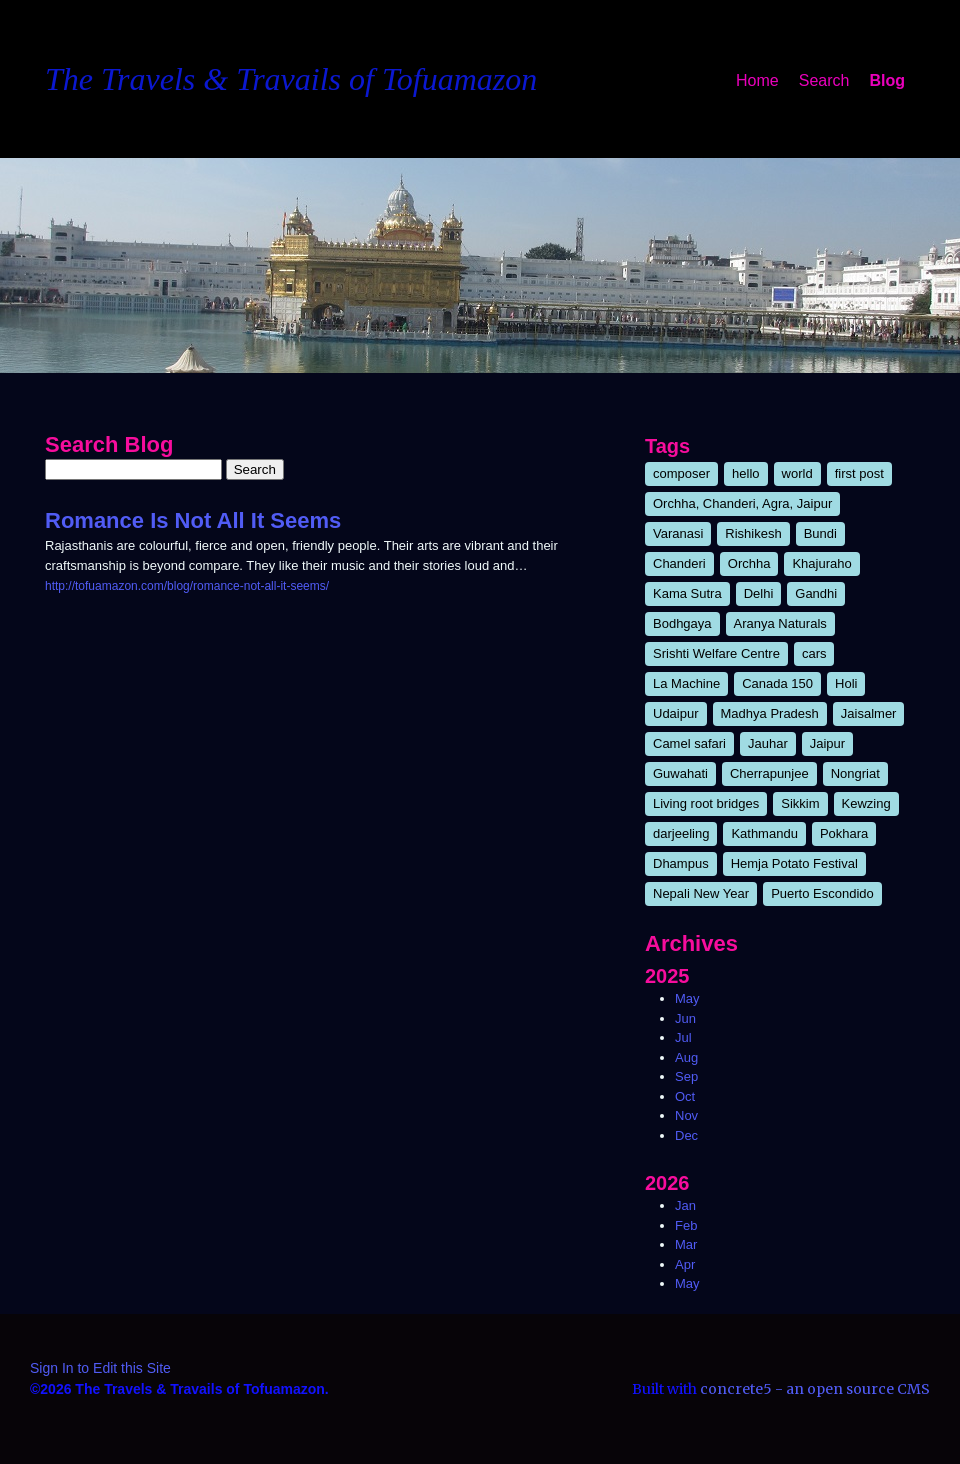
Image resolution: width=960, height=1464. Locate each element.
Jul (683, 1037)
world (797, 473)
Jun (685, 1018)
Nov (686, 1115)
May (687, 998)
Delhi (759, 593)
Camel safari (689, 743)
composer (681, 473)
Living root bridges (706, 803)
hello (745, 473)
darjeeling (681, 833)
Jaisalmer (869, 713)
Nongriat (855, 773)
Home (757, 80)
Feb (686, 1225)
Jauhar (768, 743)
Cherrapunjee (769, 773)
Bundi (820, 533)
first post (859, 473)
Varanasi (678, 533)
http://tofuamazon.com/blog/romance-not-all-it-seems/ (187, 586)
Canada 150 (777, 683)
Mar (686, 1244)
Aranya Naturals (780, 623)
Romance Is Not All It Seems (193, 520)
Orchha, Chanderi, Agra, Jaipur (742, 503)
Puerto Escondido (822, 893)
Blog (887, 80)
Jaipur (827, 743)
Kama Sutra (687, 593)
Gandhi (816, 593)
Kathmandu (764, 833)
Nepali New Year (701, 893)
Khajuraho (821, 563)
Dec (686, 1135)
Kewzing (866, 803)
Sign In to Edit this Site (100, 1368)
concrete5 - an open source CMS (815, 1389)
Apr (685, 1264)
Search (824, 80)
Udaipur (676, 713)
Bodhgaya (682, 623)
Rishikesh (753, 533)
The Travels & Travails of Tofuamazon (291, 79)
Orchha (749, 563)
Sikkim (800, 803)
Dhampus (681, 863)
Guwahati (680, 773)
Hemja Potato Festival (794, 863)
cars (814, 653)
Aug (686, 1057)
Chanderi (679, 563)
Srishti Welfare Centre (716, 653)
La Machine (686, 683)
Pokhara (844, 833)
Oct (685, 1096)
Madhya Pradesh (770, 713)
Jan (685, 1205)
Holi (846, 683)
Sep (686, 1076)
